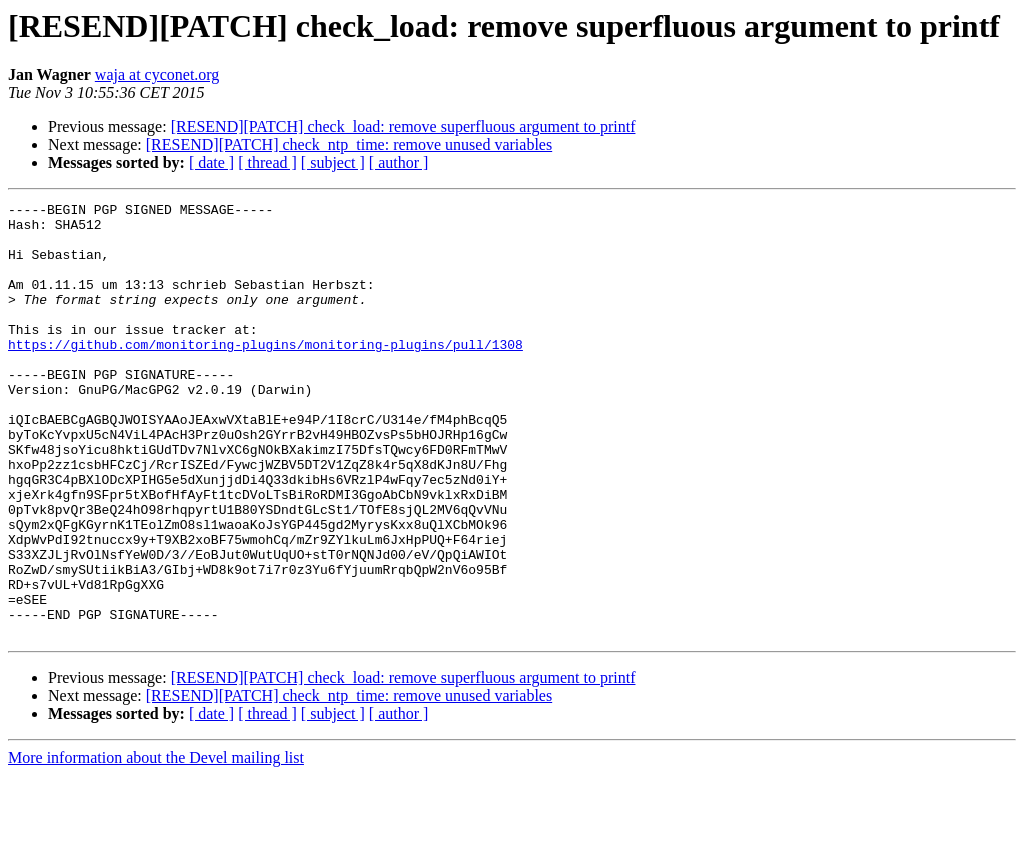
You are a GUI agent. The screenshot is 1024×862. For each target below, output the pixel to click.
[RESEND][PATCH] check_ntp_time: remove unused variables (349, 144)
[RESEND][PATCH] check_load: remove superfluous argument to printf (403, 126)
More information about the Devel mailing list (156, 844)
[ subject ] (333, 162)
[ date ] (211, 162)
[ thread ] (267, 162)
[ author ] (399, 162)
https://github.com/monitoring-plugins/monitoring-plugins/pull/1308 (265, 374)
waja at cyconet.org (157, 74)
